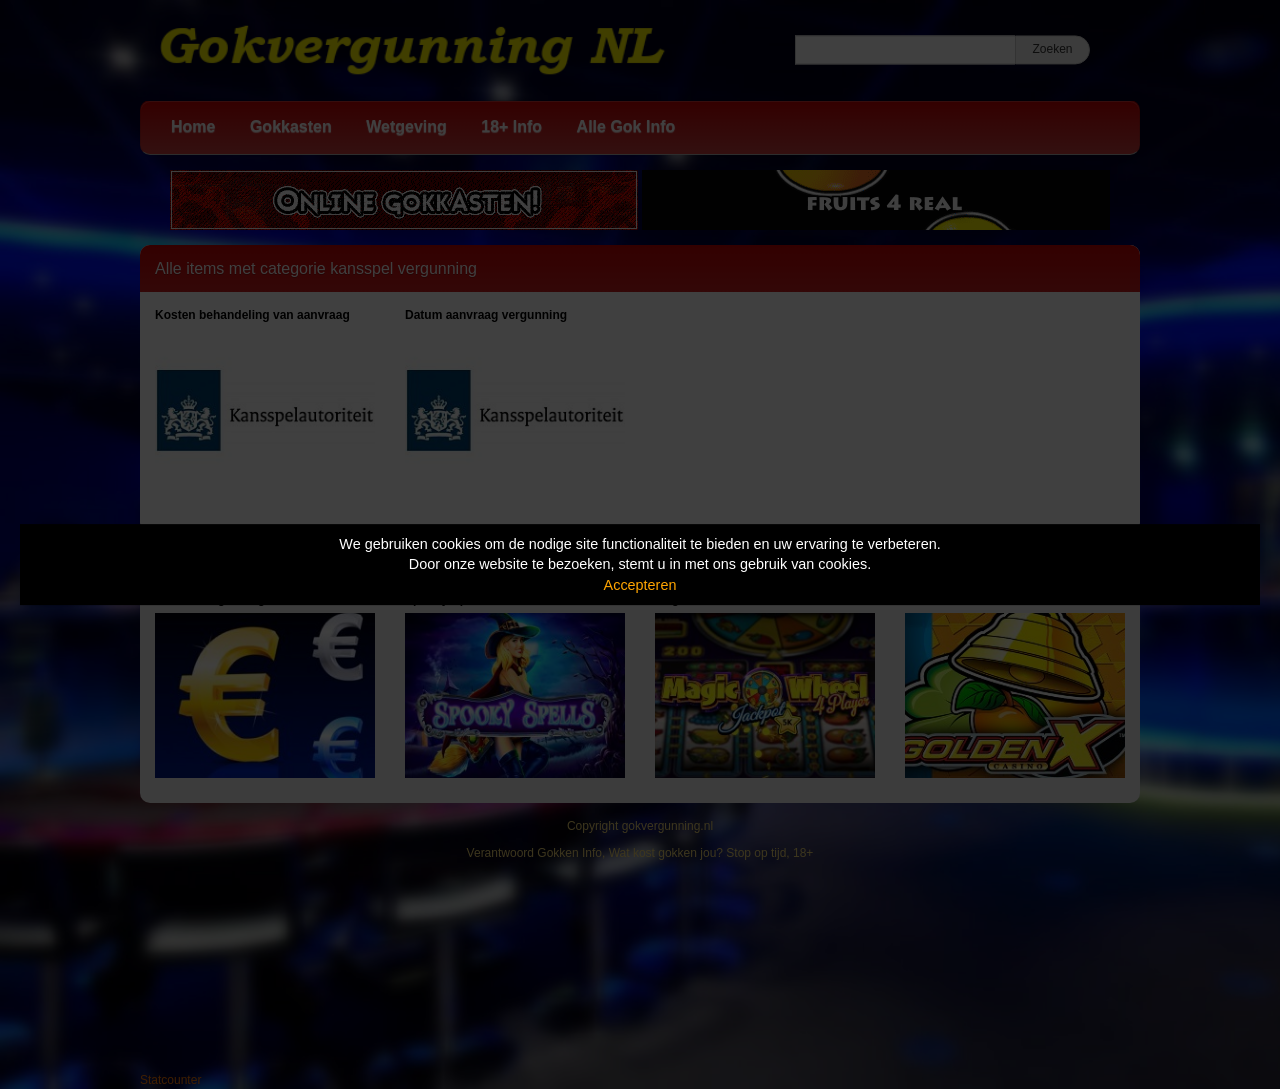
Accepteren (640, 585)
